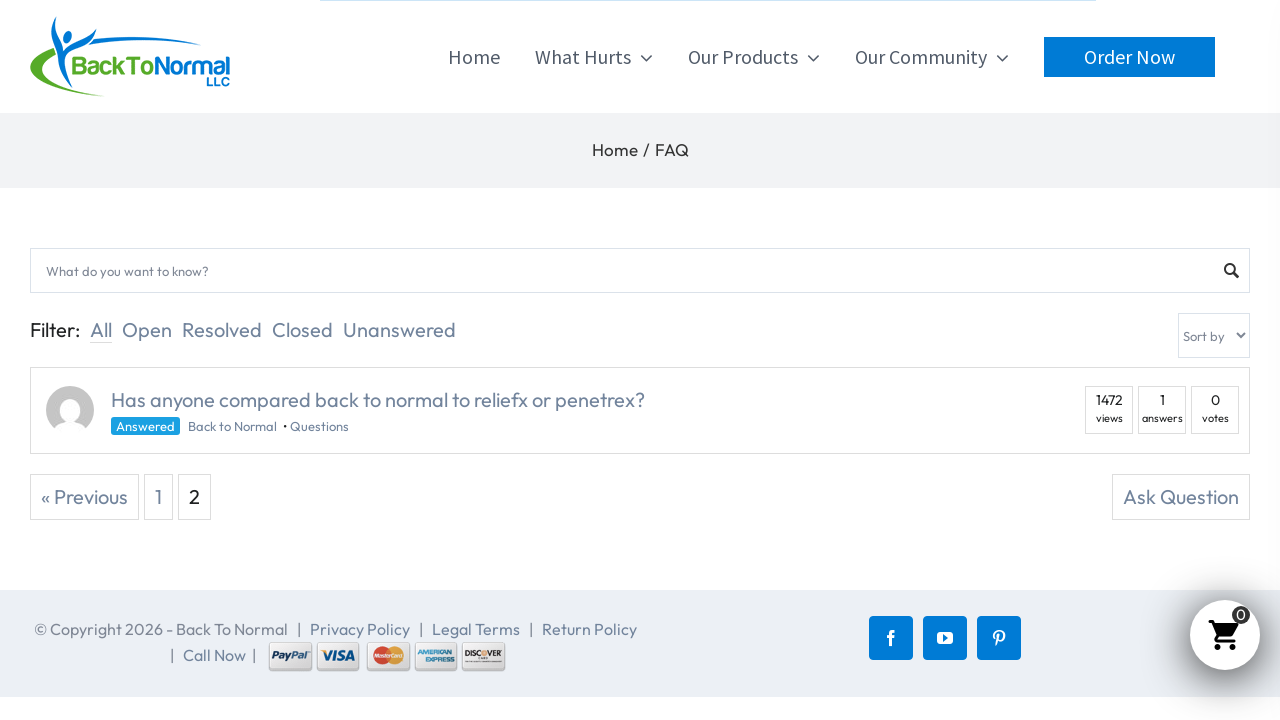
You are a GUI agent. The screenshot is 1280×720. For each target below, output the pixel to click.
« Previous (84, 496)
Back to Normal (232, 426)
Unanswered (399, 329)
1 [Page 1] (158, 496)
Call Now (214, 655)
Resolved (222, 329)
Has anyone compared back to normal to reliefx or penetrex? (378, 399)
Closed (302, 329)
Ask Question (1181, 496)
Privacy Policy (360, 629)
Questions (319, 426)
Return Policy (589, 629)
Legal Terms (476, 629)
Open (147, 329)
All (101, 329)
